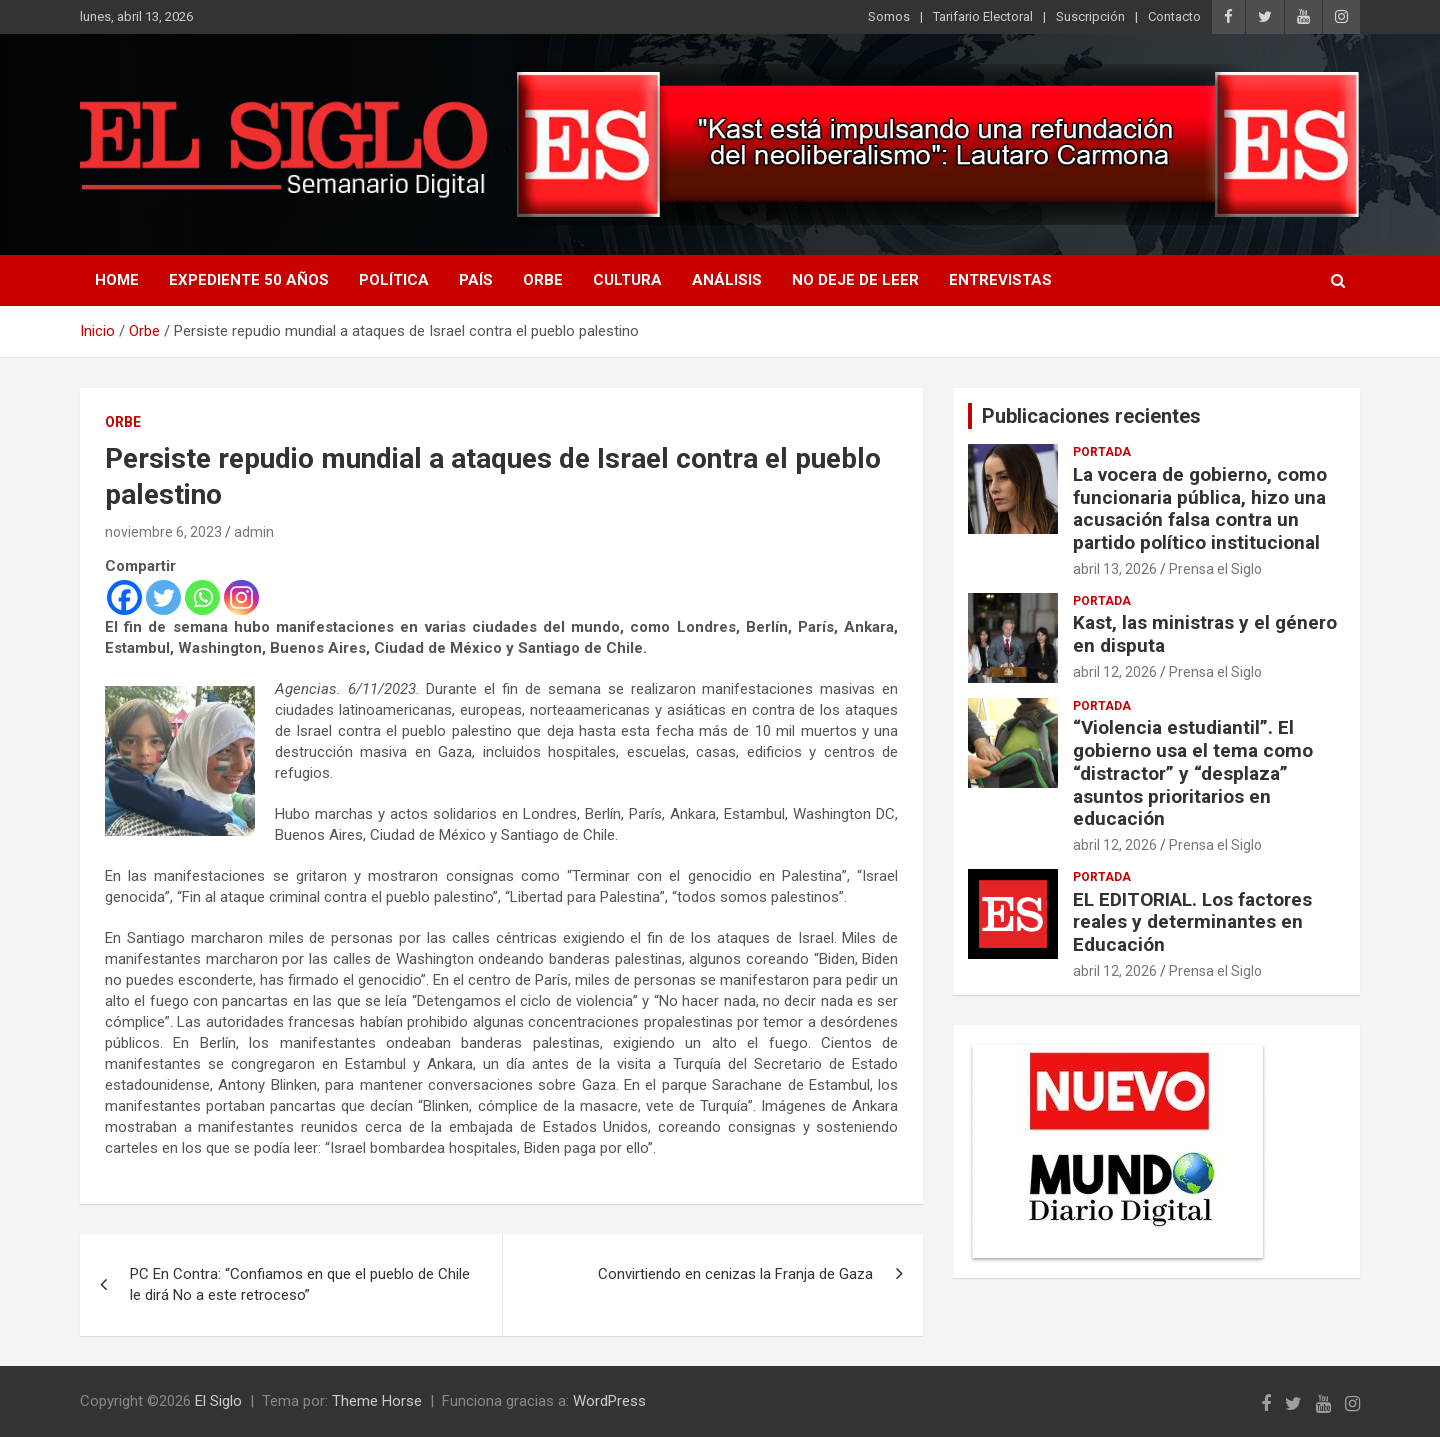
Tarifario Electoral (983, 16)
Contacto (1174, 16)
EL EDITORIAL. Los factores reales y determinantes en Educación (1192, 922)
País (476, 280)
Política (394, 280)
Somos (889, 16)
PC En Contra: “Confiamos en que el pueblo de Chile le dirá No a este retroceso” (300, 1284)
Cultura (627, 280)
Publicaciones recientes (1091, 416)
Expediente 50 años (249, 280)
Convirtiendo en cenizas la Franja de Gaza (735, 1274)
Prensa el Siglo (1215, 569)
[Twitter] (163, 597)
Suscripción (1090, 16)
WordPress (609, 1401)
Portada (1102, 452)
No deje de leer (855, 280)
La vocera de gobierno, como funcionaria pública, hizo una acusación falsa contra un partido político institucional (1200, 508)
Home (117, 280)
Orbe (543, 280)
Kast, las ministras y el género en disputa (1205, 634)
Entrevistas (1000, 280)
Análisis (727, 280)
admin (254, 532)
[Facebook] (124, 597)
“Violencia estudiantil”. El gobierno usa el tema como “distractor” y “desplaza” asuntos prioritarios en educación (1193, 773)
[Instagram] (241, 597)
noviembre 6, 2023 (163, 532)
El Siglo (218, 1401)
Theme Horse (377, 1401)
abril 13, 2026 (1115, 569)
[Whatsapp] (202, 597)
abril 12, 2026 (1115, 672)
